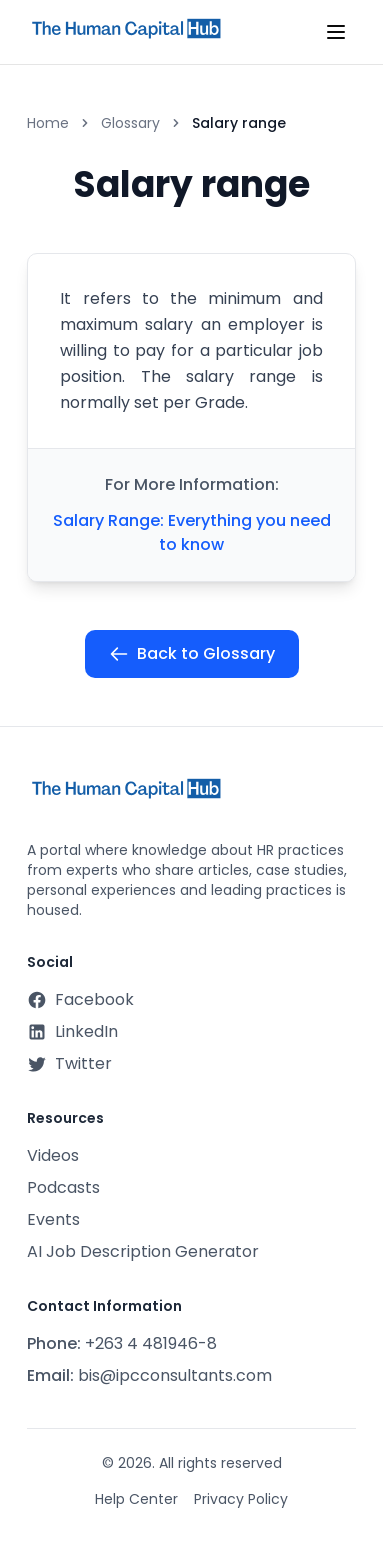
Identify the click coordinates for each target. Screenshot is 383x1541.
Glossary (130, 123)
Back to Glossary (192, 653)
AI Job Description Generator (143, 1251)
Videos (53, 1155)
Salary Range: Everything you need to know (192, 532)
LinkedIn (72, 1031)
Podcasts (63, 1187)
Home (48, 123)
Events (53, 1219)
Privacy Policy (241, 1499)
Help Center (136, 1499)
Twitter (69, 1063)
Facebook (80, 999)
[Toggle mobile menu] (336, 32)
